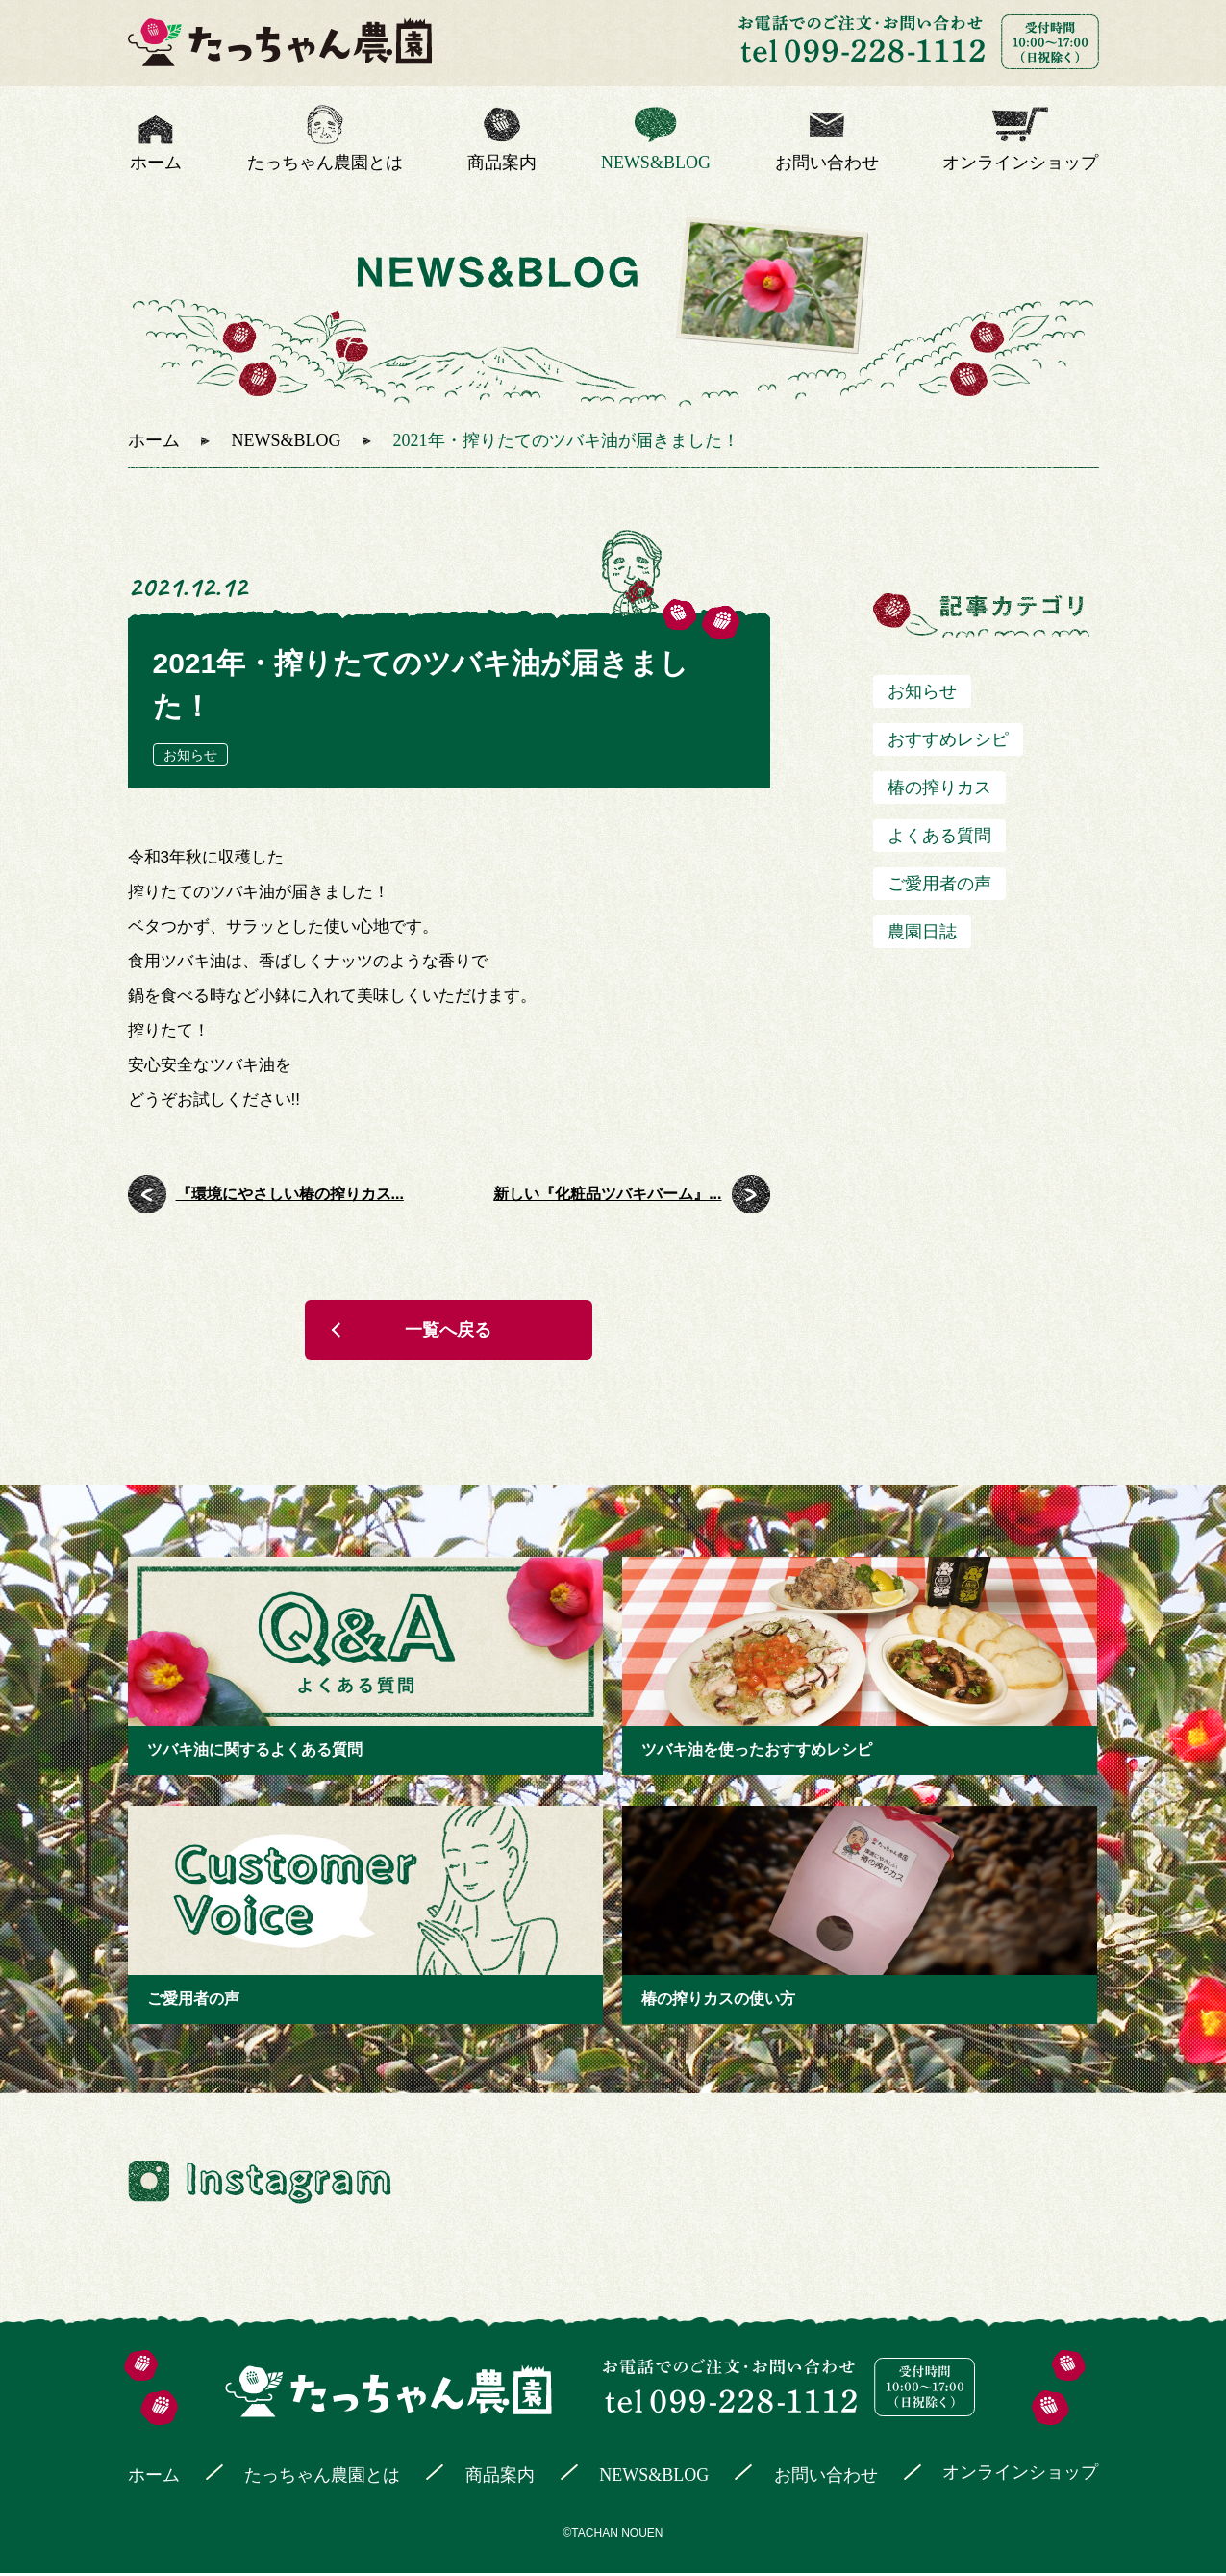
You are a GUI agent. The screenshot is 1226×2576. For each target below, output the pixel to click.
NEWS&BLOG (656, 162)
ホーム (156, 162)
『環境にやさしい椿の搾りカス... (290, 1194)
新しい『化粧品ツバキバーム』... (607, 1194)
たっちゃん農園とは (325, 162)
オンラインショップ (1020, 162)
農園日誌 (922, 931)
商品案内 (502, 162)
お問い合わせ (827, 162)
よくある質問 (939, 835)
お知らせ (190, 755)
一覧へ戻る (449, 1331)
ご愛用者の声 (939, 883)
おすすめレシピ (948, 739)
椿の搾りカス (939, 787)
